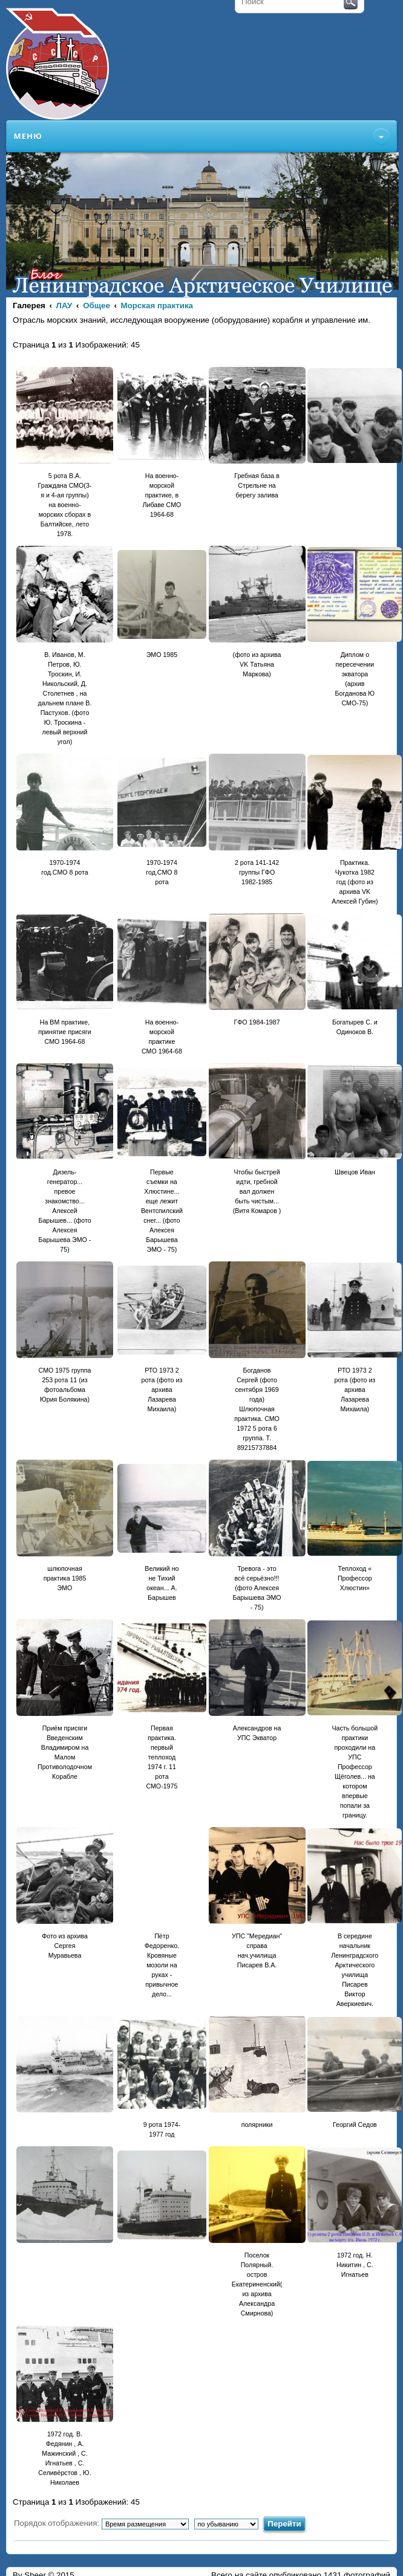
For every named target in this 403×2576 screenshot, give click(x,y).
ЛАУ (64, 305)
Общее (96, 305)
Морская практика (157, 305)
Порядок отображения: (101, 2523)
